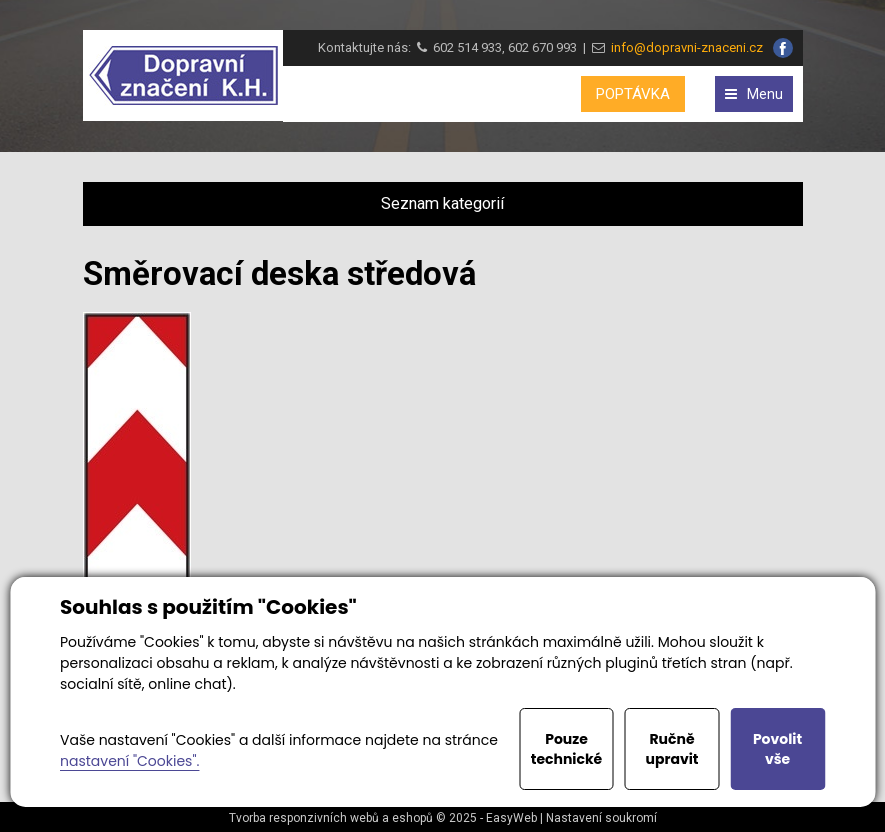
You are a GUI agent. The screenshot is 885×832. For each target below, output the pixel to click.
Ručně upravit (671, 749)
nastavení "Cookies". (129, 761)
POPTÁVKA (633, 94)
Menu (754, 94)
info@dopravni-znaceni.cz (684, 47)
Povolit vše (777, 749)
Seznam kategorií (442, 203)
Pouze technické (567, 749)
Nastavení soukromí (601, 818)
